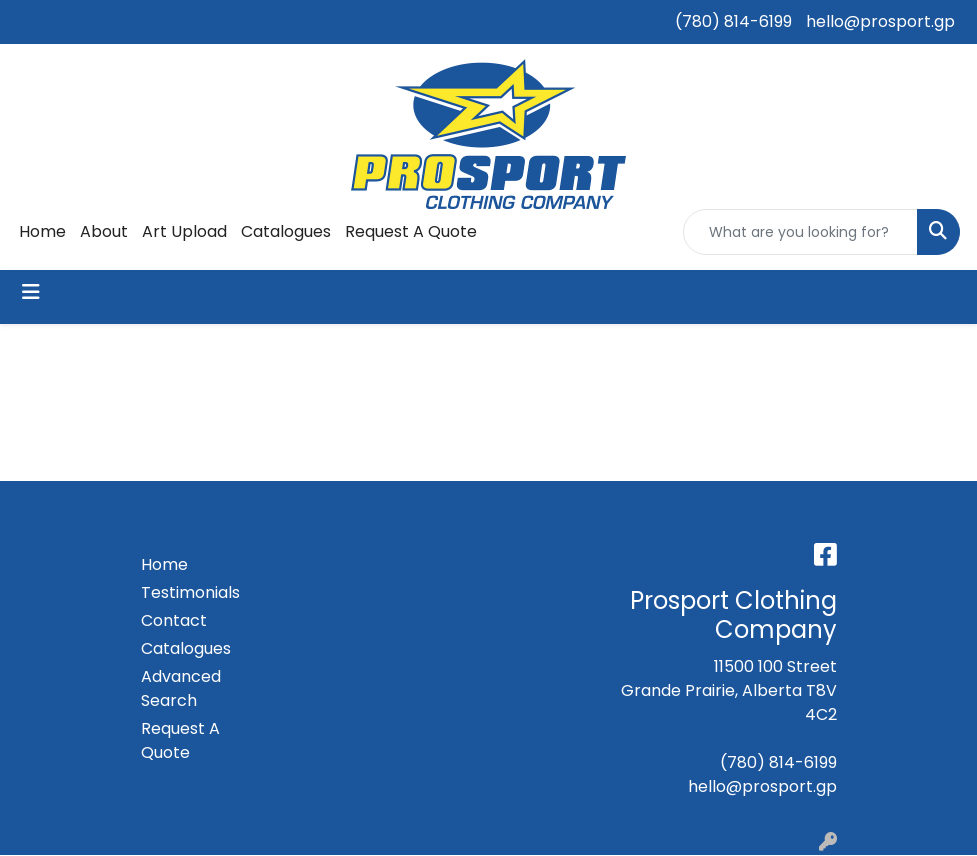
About (104, 231)
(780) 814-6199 (733, 21)
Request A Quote (411, 231)
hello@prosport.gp (880, 21)
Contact (174, 620)
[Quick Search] (800, 232)
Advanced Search (181, 688)
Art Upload (184, 231)
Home (42, 231)
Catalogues (286, 231)
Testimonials (189, 592)
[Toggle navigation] (31, 292)
